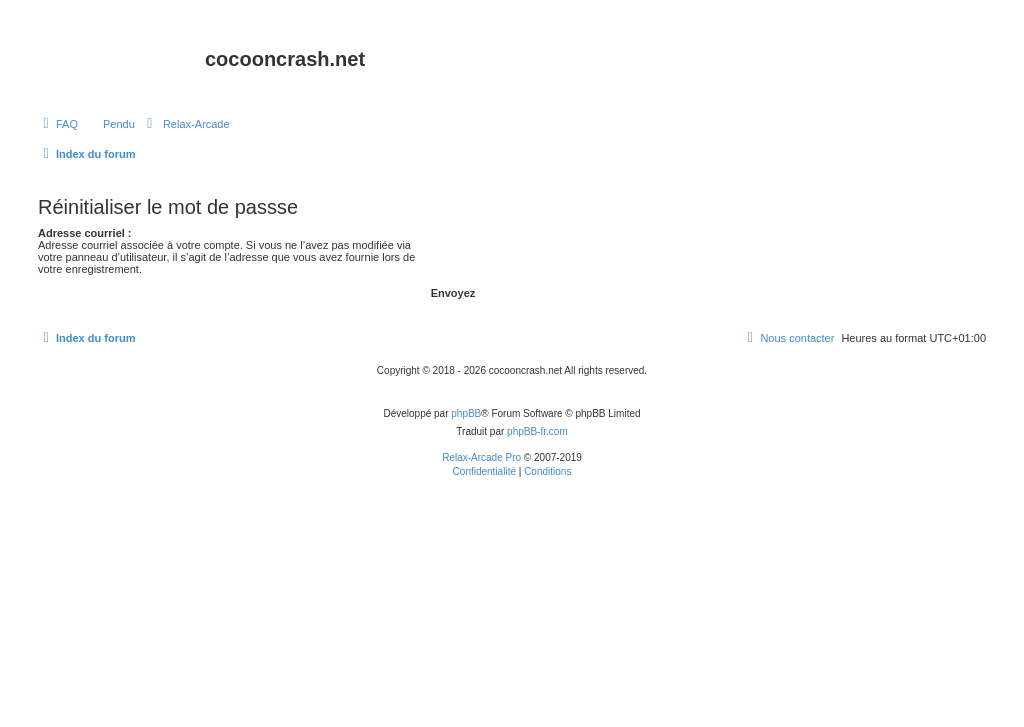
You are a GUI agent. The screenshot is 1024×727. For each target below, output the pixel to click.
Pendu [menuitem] (119, 124)
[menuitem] (58, 124)
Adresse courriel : (85, 233)
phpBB (466, 413)
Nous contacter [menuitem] (788, 338)
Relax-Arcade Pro (481, 457)
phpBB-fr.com (537, 431)
